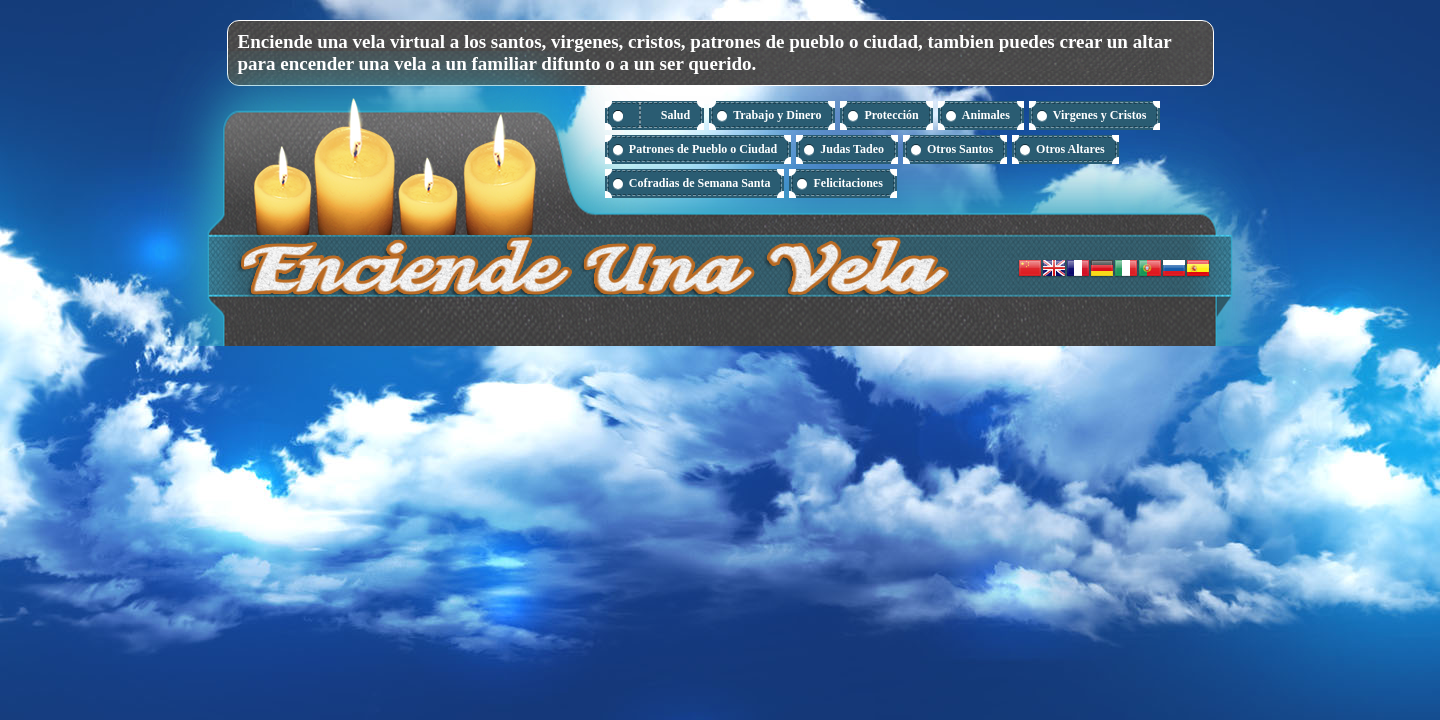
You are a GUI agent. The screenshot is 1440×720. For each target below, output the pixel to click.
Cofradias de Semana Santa (700, 183)
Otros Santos (960, 149)
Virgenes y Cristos (1100, 115)
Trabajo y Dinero (777, 115)
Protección (891, 115)
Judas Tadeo (852, 149)
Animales (986, 115)
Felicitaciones (847, 183)
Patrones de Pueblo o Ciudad (703, 149)
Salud (675, 115)
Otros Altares (1070, 149)
